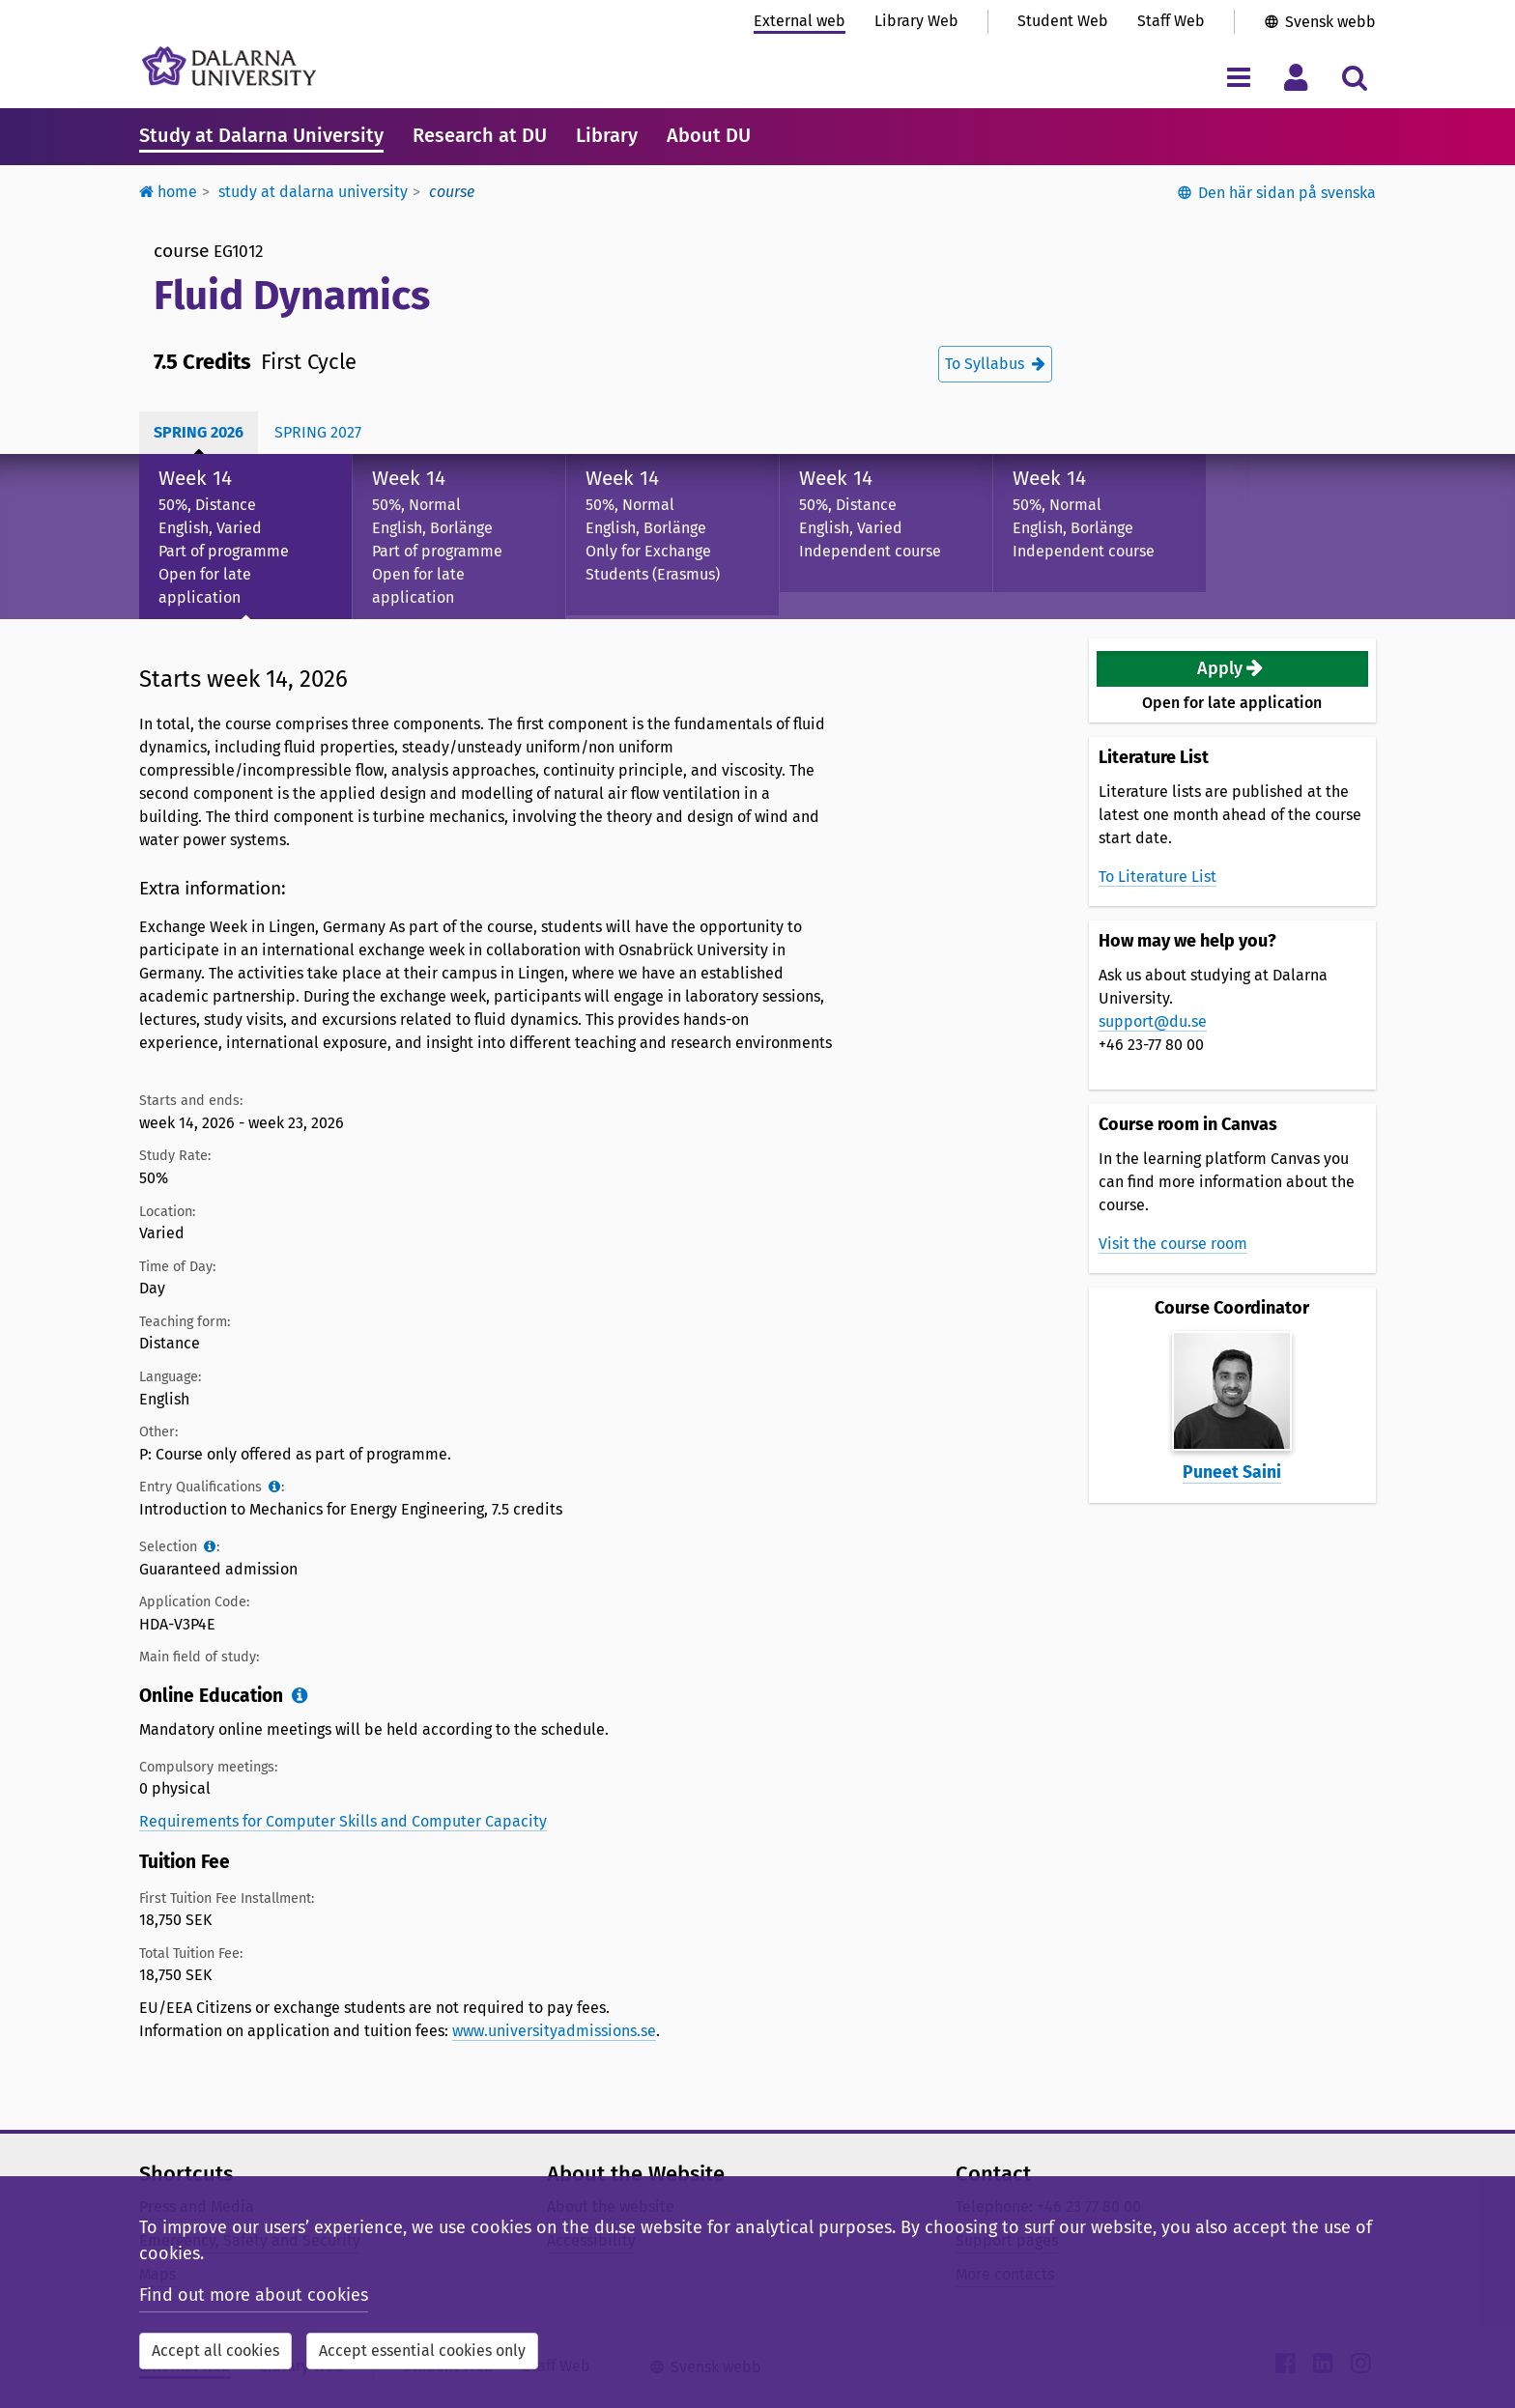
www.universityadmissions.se (554, 2031)
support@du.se (1153, 1021)
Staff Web (1171, 21)
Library (607, 135)
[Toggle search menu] (1354, 77)
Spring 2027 (317, 432)
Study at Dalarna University (261, 135)
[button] (1233, 669)
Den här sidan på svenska (1287, 193)
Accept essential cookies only (422, 2350)
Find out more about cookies (253, 2295)
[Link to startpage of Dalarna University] (229, 66)
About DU (709, 135)
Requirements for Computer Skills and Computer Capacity (343, 1821)
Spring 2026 (198, 432)
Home (168, 192)
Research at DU (480, 135)
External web (799, 21)
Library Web (916, 21)
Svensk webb (1330, 22)
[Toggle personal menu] (1296, 77)
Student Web (1062, 21)
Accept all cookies (215, 2350)
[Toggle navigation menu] (1238, 77)
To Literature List (1157, 876)
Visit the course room (1173, 1243)
